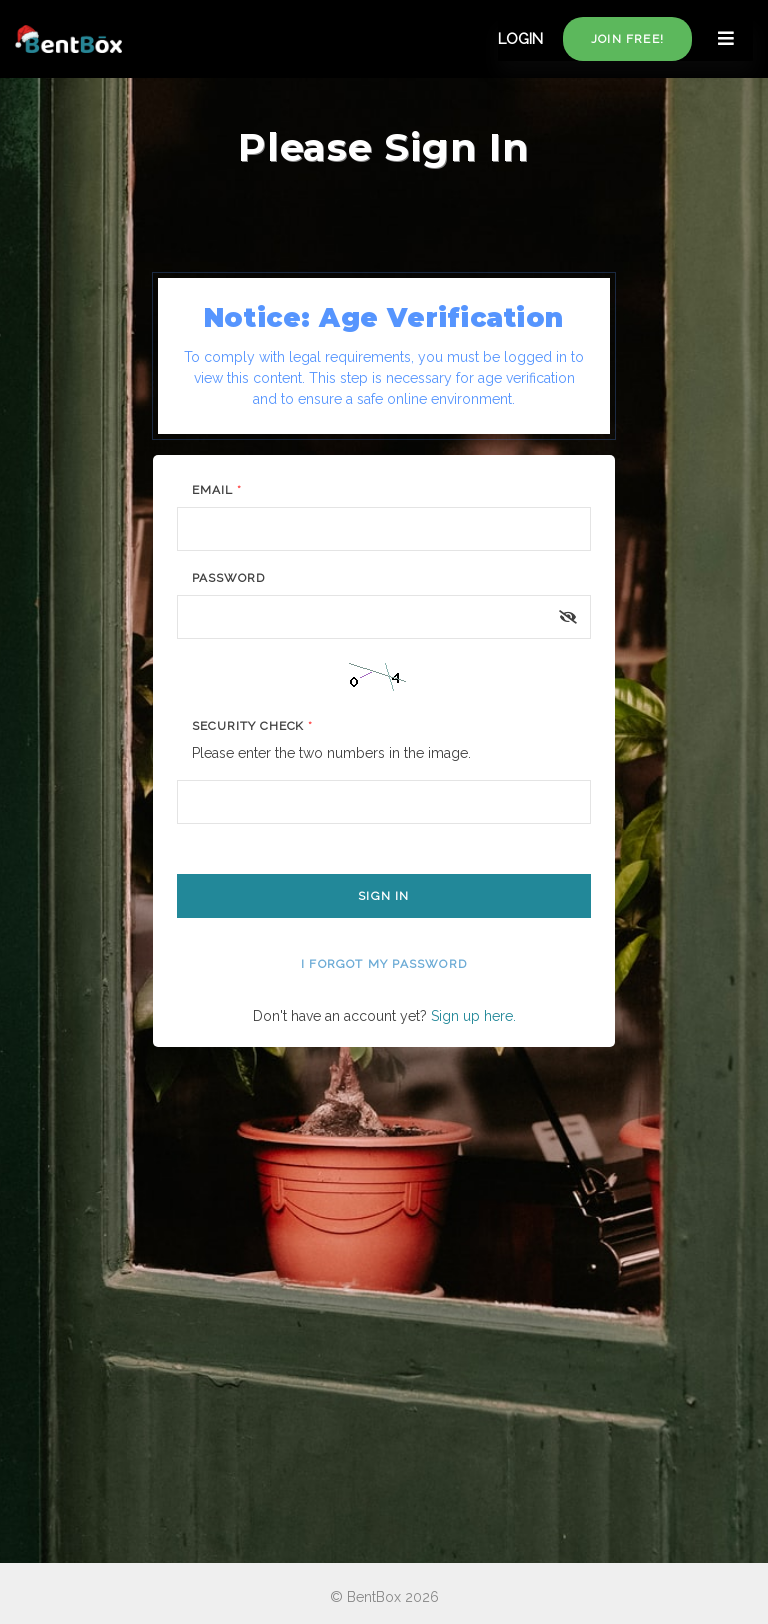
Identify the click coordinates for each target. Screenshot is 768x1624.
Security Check (252, 726)
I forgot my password (384, 964)
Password (228, 578)
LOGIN (520, 39)
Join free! (627, 39)
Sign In (383, 896)
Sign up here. (473, 1016)
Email (217, 490)
